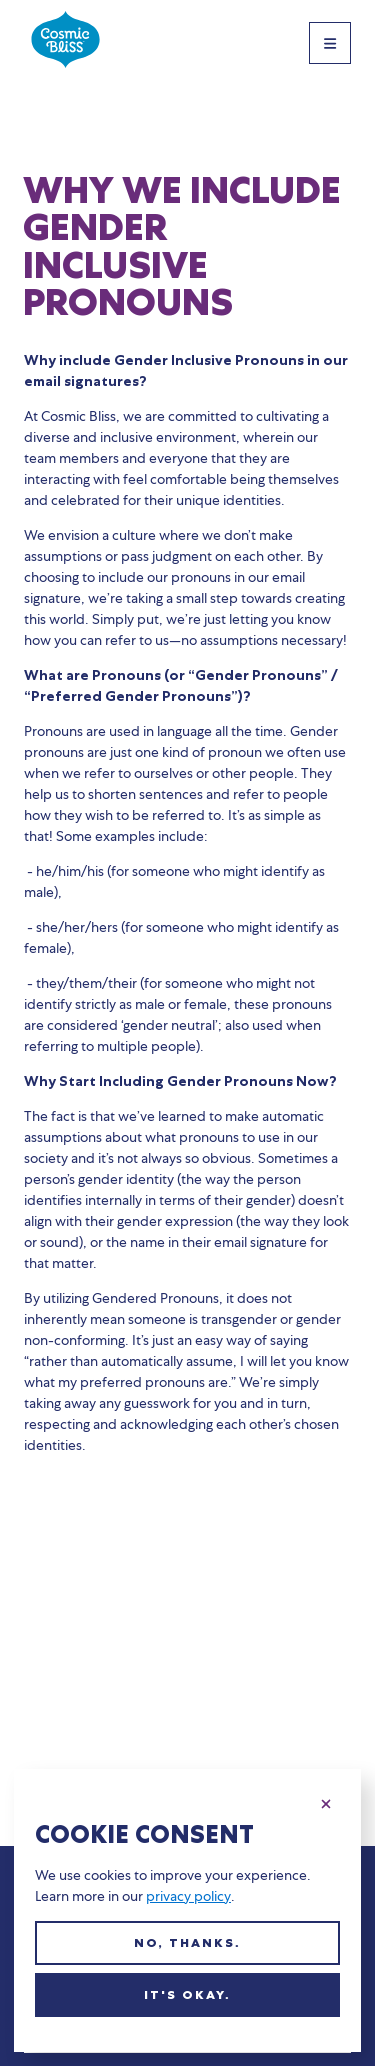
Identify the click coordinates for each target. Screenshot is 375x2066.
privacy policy (188, 1896)
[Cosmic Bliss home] (65, 43)
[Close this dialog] (326, 1801)
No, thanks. (187, 1943)
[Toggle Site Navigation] (330, 43)
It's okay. (187, 1995)
